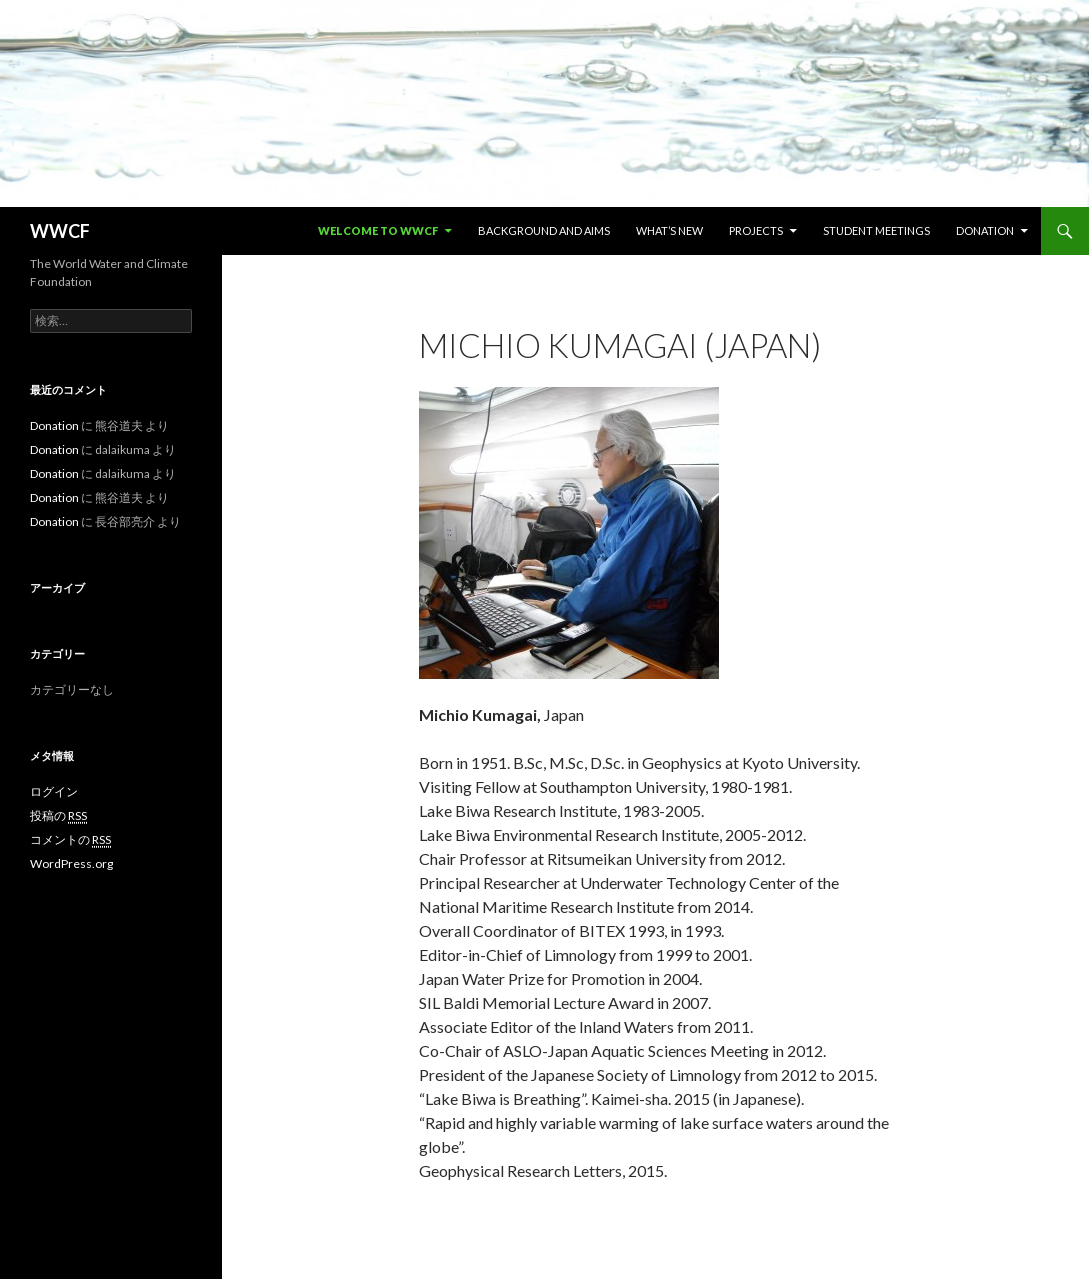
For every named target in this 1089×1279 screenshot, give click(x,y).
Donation (985, 230)
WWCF (60, 231)
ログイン (54, 791)
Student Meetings (876, 230)
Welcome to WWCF (378, 230)
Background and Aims (544, 230)
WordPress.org (71, 863)
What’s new (669, 230)
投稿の (58, 816)
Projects (756, 230)
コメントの (70, 840)
